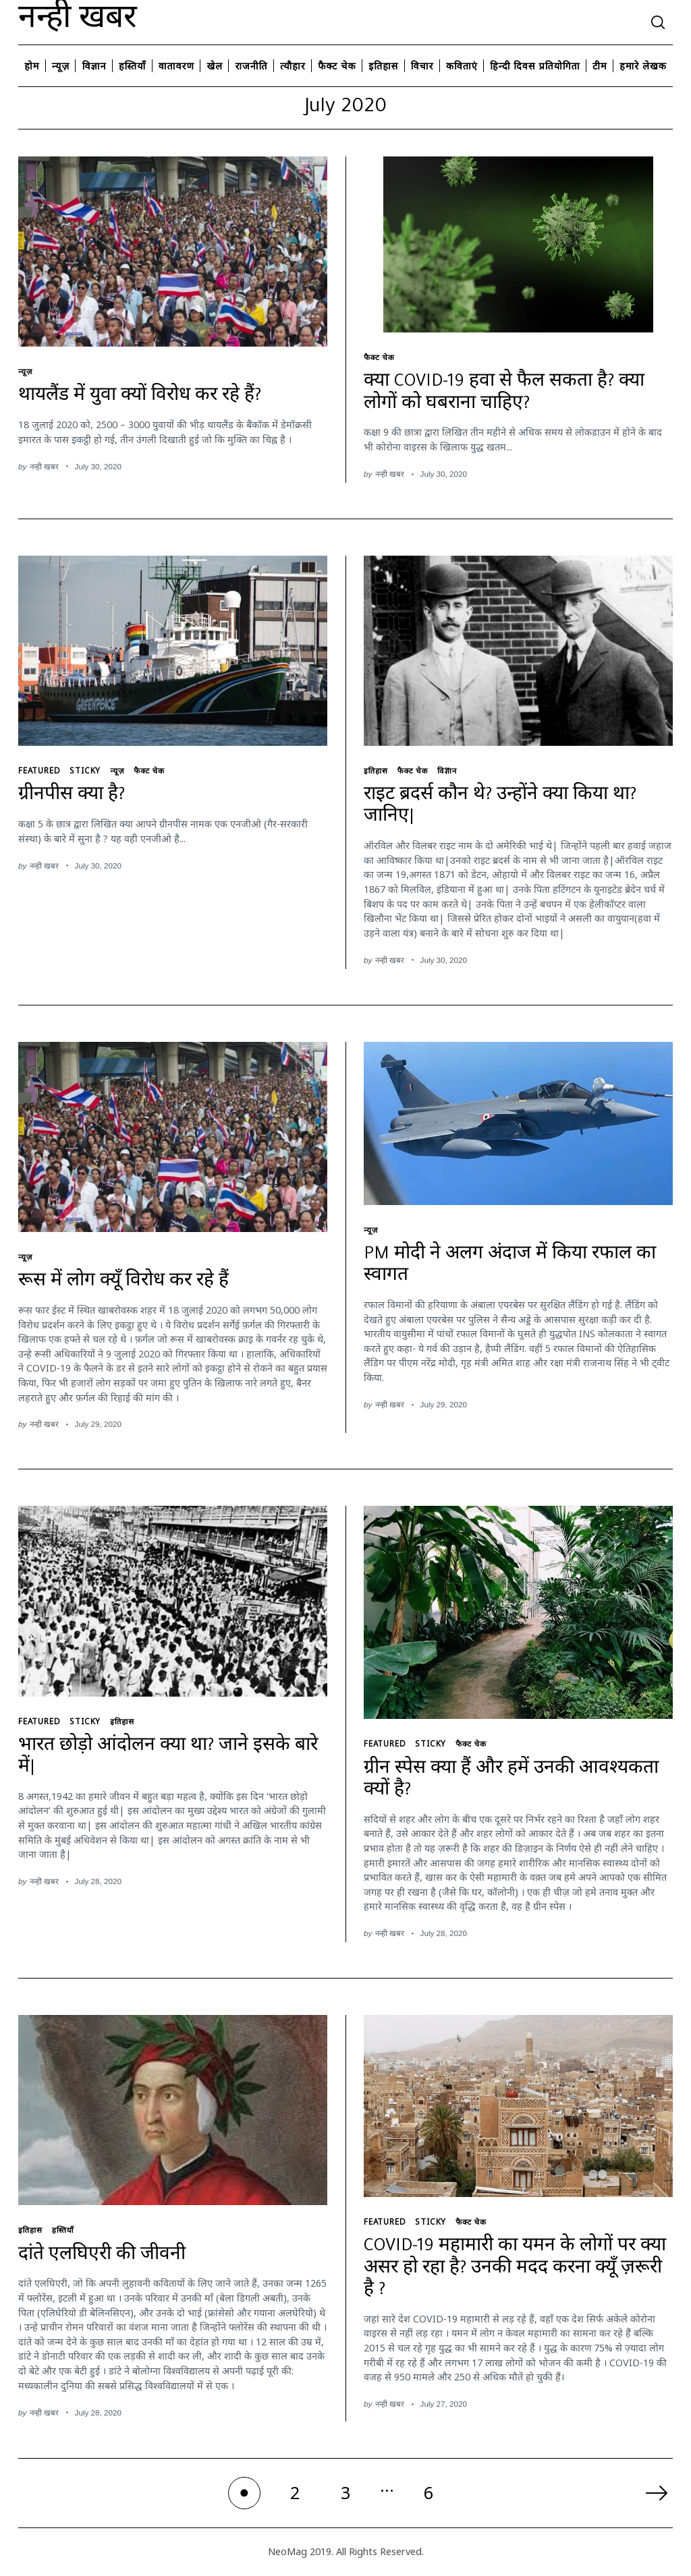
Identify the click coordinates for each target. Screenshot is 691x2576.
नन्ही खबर (77, 22)
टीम (599, 65)
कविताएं (462, 65)
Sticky (85, 770)
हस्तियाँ (132, 65)
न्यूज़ (61, 65)
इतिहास (383, 65)
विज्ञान (94, 65)
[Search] (658, 22)
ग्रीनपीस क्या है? (71, 796)
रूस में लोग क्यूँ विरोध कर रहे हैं (123, 1282)
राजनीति (251, 65)
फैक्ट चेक (337, 65)
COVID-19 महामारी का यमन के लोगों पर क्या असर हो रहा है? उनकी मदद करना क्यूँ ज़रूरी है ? (515, 2269)
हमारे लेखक (643, 65)
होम (31, 65)
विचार (422, 65)
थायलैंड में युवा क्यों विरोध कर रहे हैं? (139, 397)
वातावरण (176, 65)
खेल (214, 65)
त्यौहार (293, 65)
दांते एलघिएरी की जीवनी (102, 2256)
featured (39, 770)
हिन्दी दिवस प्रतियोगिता (535, 65)
